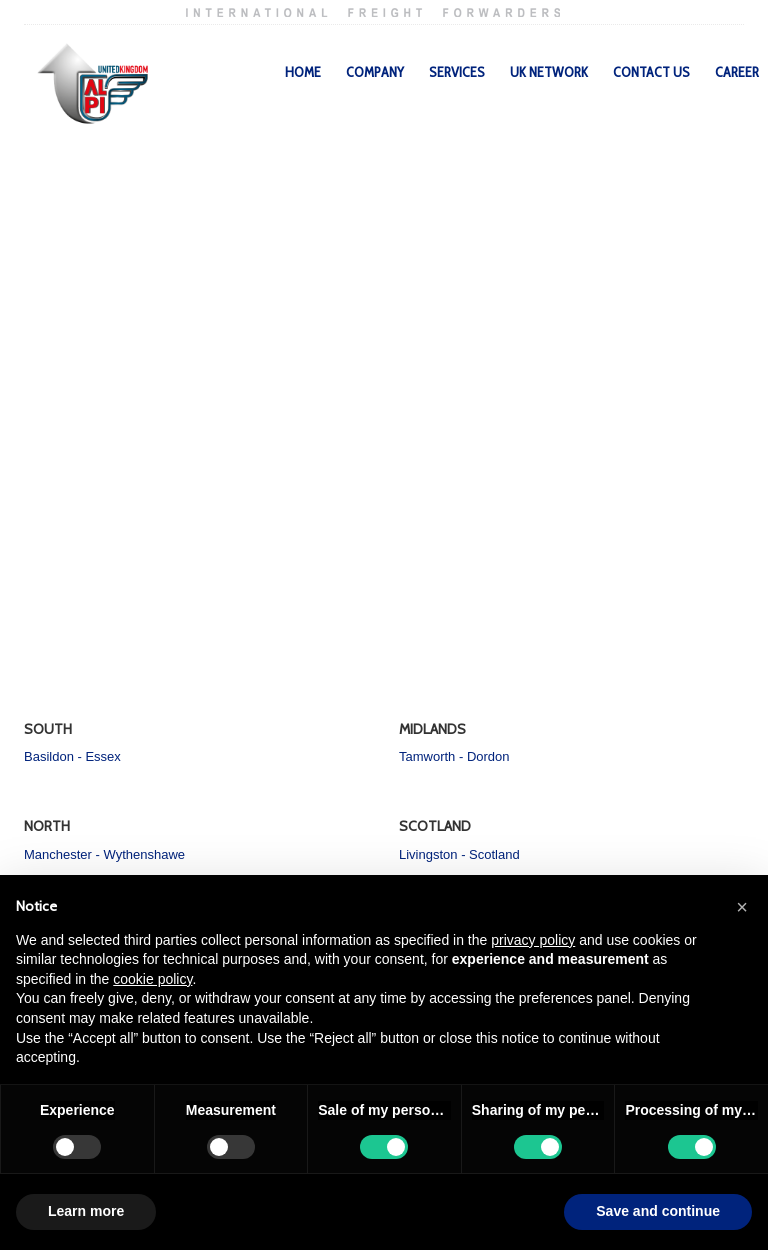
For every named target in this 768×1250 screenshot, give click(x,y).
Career (737, 72)
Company (375, 72)
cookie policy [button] (152, 979)
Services (457, 72)
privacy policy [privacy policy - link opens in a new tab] (533, 940)
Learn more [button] (86, 1211)
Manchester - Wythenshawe (104, 854)
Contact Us (651, 72)
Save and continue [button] (658, 1211)
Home (303, 72)
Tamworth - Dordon (454, 756)
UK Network (549, 72)
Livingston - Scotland (459, 854)
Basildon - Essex (72, 756)
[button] (742, 907)
